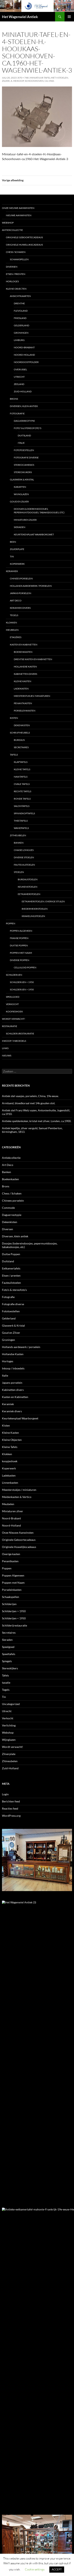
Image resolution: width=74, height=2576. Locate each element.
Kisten (14, 717)
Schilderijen (14, 974)
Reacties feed (10, 1808)
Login (5, 1794)
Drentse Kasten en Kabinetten (33, 659)
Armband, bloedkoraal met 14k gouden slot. (28, 1103)
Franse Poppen (19, 938)
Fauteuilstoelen (24, 864)
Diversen (11, 266)
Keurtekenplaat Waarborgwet (34, 534)
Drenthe (19, 303)
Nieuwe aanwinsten (18, 215)
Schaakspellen (19, 259)
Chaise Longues (24, 850)
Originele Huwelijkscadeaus (24, 244)
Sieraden (19, 527)
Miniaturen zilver (25, 519)
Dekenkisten (22, 725)
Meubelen (12, 629)
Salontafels (21, 806)
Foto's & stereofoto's (14, 1289)
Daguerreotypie (24, 420)
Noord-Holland (24, 354)
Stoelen (19, 872)
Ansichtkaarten (20, 296)
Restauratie (9, 1026)
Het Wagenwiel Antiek (20, 16)
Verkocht (12, 1004)
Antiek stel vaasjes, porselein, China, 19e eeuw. (30, 1096)
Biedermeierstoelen (35, 908)
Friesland (20, 318)
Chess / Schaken (15, 252)
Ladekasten (21, 688)
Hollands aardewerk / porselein (31, 585)
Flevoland (21, 310)
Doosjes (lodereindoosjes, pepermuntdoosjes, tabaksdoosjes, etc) (39, 510)
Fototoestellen (24, 450)
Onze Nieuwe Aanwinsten (18, 207)
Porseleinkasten (24, 710)
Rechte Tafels (22, 791)
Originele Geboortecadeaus (24, 237)
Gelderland (21, 325)
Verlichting (9, 1725)
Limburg (19, 340)
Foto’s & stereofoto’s (27, 428)
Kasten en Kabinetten (23, 644)
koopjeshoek (14, 1011)
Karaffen (20, 486)
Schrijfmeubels (20, 732)
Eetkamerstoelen (29, 894)
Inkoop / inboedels (14, 1040)
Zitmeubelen (18, 835)
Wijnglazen (21, 494)
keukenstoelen (27, 886)
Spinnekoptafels (24, 813)
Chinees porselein (21, 578)
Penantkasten (23, 703)
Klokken (11, 622)
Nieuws (6, 1055)
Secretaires (21, 747)
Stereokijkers (23, 472)
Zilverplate (17, 549)
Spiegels (7, 1661)
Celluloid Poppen (25, 967)
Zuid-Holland (23, 391)
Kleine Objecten (16, 288)
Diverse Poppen (19, 960)
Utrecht (19, 376)
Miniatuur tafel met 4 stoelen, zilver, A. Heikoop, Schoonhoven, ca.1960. (35, 79)
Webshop (8, 222)
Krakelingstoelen (33, 916)
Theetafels (21, 820)
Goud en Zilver (19, 501)
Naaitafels (20, 776)
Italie (21, 442)
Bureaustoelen (27, 879)
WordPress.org (11, 1815)
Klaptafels (20, 761)
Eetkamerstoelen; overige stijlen (43, 901)
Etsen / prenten (15, 274)
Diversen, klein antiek (24, 406)
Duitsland (24, 435)
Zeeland (19, 384)
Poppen (10, 923)
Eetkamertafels (11, 1268)
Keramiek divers (20, 607)
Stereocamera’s (24, 464)
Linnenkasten (10, 1482)
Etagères (15, 637)
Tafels (14, 754)
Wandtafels (21, 828)
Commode (8, 1207)
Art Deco (16, 600)
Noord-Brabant (24, 347)
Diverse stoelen (24, 857)
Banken (18, 842)
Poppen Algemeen (21, 930)
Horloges (12, 281)
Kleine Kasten (22, 681)
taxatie (6, 1682)
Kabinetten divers (25, 673)
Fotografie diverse (26, 457)
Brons (14, 398)
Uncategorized (11, 1704)
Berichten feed (11, 1801)
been (13, 541)
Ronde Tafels (22, 798)
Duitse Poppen (19, 945)
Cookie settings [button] (34, 2569)
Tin (12, 556)
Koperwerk (17, 563)
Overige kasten (11, 1554)
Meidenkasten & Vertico (16, 1497)
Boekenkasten (23, 651)
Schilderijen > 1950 (22, 989)
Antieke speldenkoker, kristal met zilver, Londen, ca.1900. (36, 1121)
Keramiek (12, 571)
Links (5, 1048)
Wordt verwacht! (13, 1018)
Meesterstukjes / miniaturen (32, 695)
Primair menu (69, 16)
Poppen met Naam (21, 952)
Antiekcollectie (12, 230)
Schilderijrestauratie (20, 1033)
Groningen (21, 332)
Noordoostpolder (26, 362)
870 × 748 (23, 77)
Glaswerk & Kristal (22, 479)
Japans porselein (20, 593)
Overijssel (20, 369)
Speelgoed (12, 996)
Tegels (14, 615)
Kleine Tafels (22, 769)
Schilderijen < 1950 (22, 982)
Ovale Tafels (22, 783)
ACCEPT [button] (57, 2569)
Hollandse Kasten (25, 666)
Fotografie (17, 413)
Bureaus (19, 739)
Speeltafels (8, 1654)
